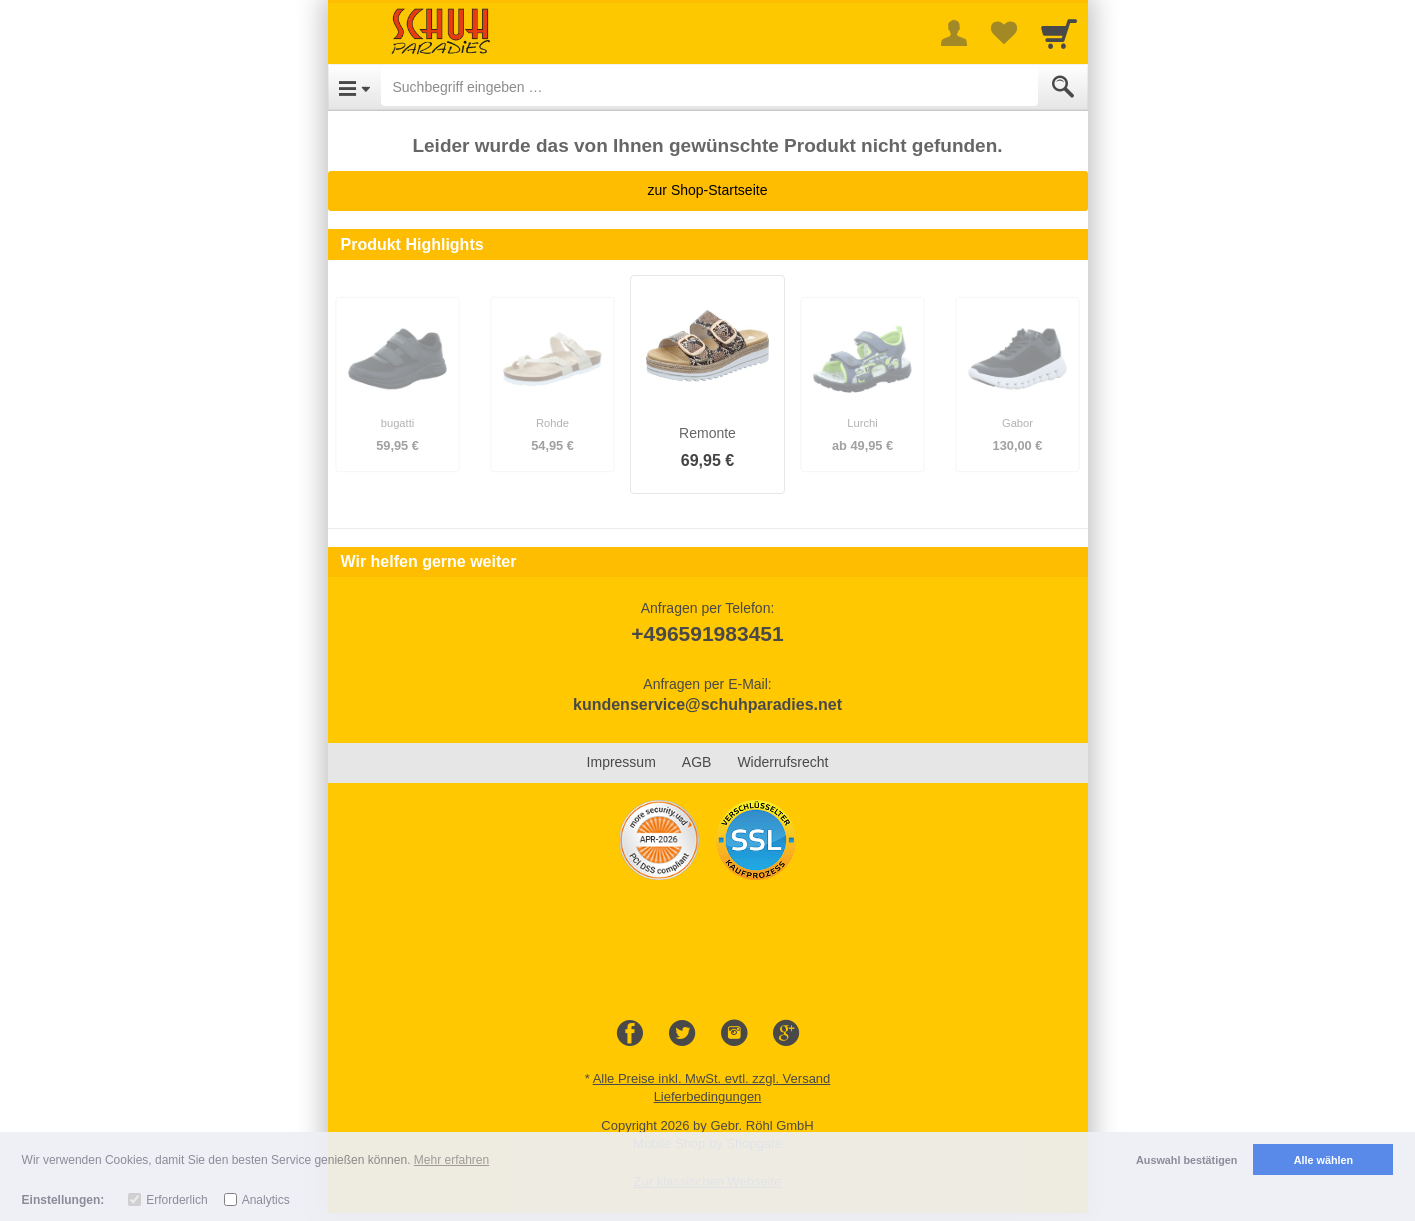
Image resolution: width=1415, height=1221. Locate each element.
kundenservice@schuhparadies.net (707, 704)
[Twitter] (682, 1034)
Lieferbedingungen (708, 1096)
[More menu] (954, 33)
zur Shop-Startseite (708, 190)
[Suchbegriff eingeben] (709, 87)
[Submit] (1063, 87)
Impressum (621, 762)
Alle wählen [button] (1323, 1160)
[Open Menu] (354, 87)
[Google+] (786, 1034)
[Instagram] (734, 1034)
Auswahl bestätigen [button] (1186, 1160)
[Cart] (1059, 33)
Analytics (266, 1200)
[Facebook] (630, 1034)
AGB (697, 762)
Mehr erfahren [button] (451, 1160)
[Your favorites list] (1004, 33)
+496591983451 (707, 633)
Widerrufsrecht (782, 762)
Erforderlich (176, 1200)
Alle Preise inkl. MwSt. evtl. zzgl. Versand (712, 1078)
